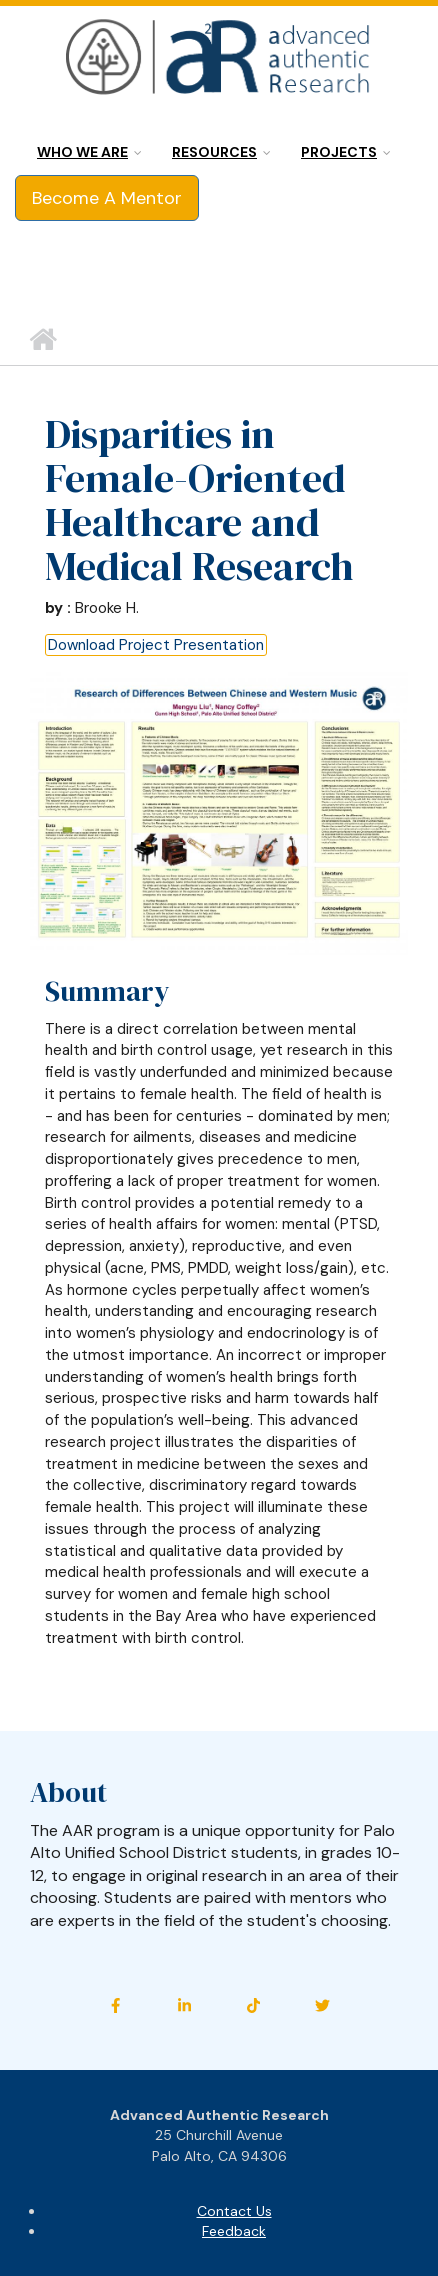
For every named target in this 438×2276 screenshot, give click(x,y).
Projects (339, 152)
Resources (214, 152)
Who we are (82, 152)
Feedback (234, 2231)
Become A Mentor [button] (107, 198)
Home (42, 340)
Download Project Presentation (156, 645)
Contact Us (234, 2211)
